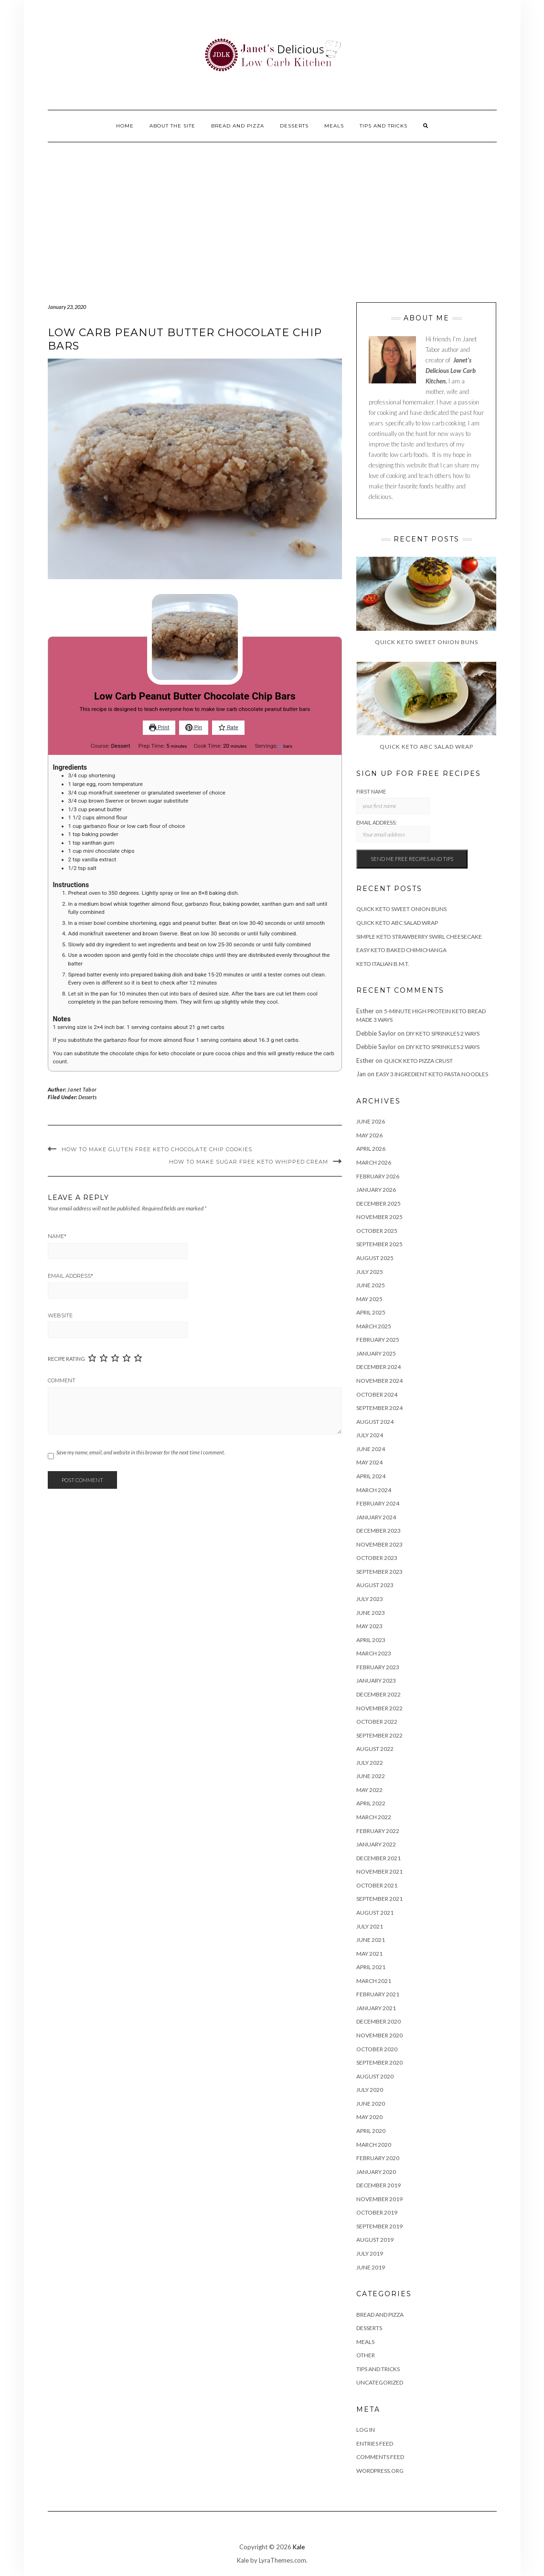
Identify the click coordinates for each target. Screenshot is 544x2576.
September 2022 (379, 1735)
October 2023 (376, 1557)
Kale (299, 2547)
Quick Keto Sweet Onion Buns (401, 908)
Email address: (393, 831)
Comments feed (380, 2456)
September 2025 (379, 1244)
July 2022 (369, 1762)
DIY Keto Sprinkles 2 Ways (443, 1033)
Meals (334, 126)
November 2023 (379, 1544)
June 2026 (370, 1121)
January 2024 (376, 1517)
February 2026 (377, 1176)
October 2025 (376, 1230)
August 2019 (375, 2239)
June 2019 (370, 2267)
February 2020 (377, 2158)
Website (60, 1315)
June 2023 (370, 1612)
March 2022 (373, 1817)
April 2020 (370, 2130)
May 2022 (369, 1789)
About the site (172, 126)
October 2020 (376, 2049)
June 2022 (370, 1776)
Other (365, 2355)
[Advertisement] (272, 214)
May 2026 (369, 1135)
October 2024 (376, 1394)
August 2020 (375, 2076)
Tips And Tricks (383, 126)
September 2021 (379, 1898)
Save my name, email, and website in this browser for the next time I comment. (140, 1452)
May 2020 (369, 2116)
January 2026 (376, 1189)
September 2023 (379, 1571)
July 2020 (369, 2089)
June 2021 (370, 1939)
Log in (365, 2429)
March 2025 (373, 1326)
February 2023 (377, 1667)
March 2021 (373, 1980)
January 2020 (376, 2171)
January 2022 (376, 1844)
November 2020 (379, 2035)
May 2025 (369, 1299)
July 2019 (369, 2253)
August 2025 (375, 1257)
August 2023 (375, 1585)
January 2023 (376, 1680)
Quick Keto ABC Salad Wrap (397, 922)
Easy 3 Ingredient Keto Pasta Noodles (432, 1074)
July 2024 (369, 1435)
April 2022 (370, 1803)
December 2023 (378, 1530)
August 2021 (375, 1912)
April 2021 (370, 1967)
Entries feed (374, 2443)
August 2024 (375, 1421)
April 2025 (370, 1312)
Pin (193, 727)
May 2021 (369, 1953)
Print (159, 727)
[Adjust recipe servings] (280, 745)
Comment (61, 1380)
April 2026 (370, 1148)
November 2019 (379, 2199)
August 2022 (375, 1748)
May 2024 (369, 1462)
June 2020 (370, 2103)
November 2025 (379, 1216)
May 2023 (369, 1626)
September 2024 (379, 1407)
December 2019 (378, 2185)
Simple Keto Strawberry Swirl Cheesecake (419, 936)
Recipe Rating (66, 1359)
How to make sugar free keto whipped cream (248, 1161)
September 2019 (379, 2226)
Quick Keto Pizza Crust (418, 1060)
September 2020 (379, 2062)
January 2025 (376, 1353)
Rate (228, 727)
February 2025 (377, 1339)
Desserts (294, 126)
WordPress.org (380, 2470)
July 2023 (369, 1598)
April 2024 (370, 1476)
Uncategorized (379, 2382)
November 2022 (379, 1708)
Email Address (70, 1275)
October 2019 (376, 2212)
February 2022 (377, 1830)
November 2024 (379, 1380)
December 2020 (378, 2021)
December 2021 (378, 1858)
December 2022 (378, 1694)
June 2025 (370, 1285)
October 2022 (376, 1721)
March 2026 (373, 1162)
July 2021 (369, 1926)
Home (125, 126)
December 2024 (378, 1366)
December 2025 (378, 1203)
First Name (371, 791)
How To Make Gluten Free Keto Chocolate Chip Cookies (157, 1149)
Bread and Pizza (237, 126)
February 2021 (377, 1994)
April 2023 (370, 1639)
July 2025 (369, 1271)
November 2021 (379, 1871)
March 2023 (373, 1653)
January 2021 (376, 2008)
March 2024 (373, 1490)
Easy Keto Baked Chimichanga (401, 950)
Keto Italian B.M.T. (382, 963)
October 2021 (376, 1885)
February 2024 (377, 1503)
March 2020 (373, 2144)
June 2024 (370, 1448)
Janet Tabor (82, 1089)
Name (57, 1236)
